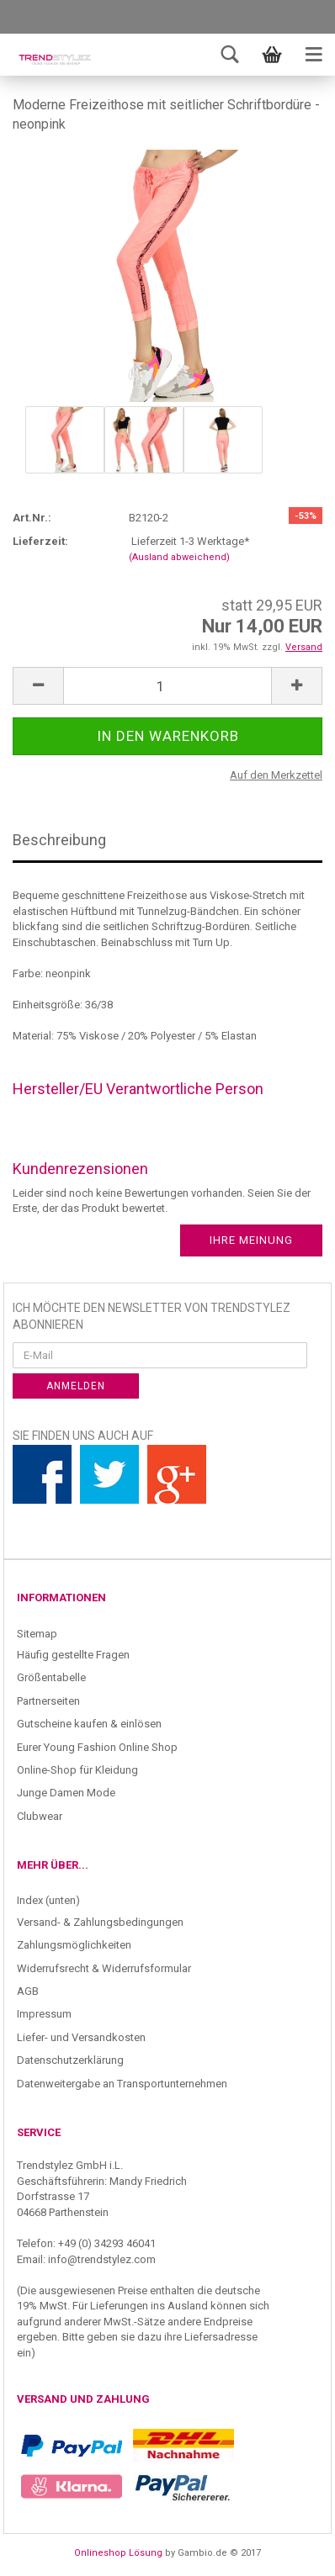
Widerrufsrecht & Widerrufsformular (104, 1968)
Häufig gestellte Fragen (73, 1654)
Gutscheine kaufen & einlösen (89, 1723)
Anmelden (75, 1386)
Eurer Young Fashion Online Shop (97, 1747)
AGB (28, 1991)
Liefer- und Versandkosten (81, 2037)
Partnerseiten (48, 1701)
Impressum (44, 2013)
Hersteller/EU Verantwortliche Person (138, 1089)
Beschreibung (59, 840)
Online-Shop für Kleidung (77, 1770)
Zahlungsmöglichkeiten (74, 1945)
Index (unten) (48, 1900)
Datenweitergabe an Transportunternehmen (122, 2083)
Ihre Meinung (251, 1240)
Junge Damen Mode (66, 1792)
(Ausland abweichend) (179, 557)
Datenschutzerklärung (70, 2060)
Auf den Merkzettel (276, 775)
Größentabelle (51, 1677)
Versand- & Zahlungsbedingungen (100, 1922)
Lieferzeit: (40, 541)
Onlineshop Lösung (118, 2552)
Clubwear (39, 1816)
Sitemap (37, 1633)
